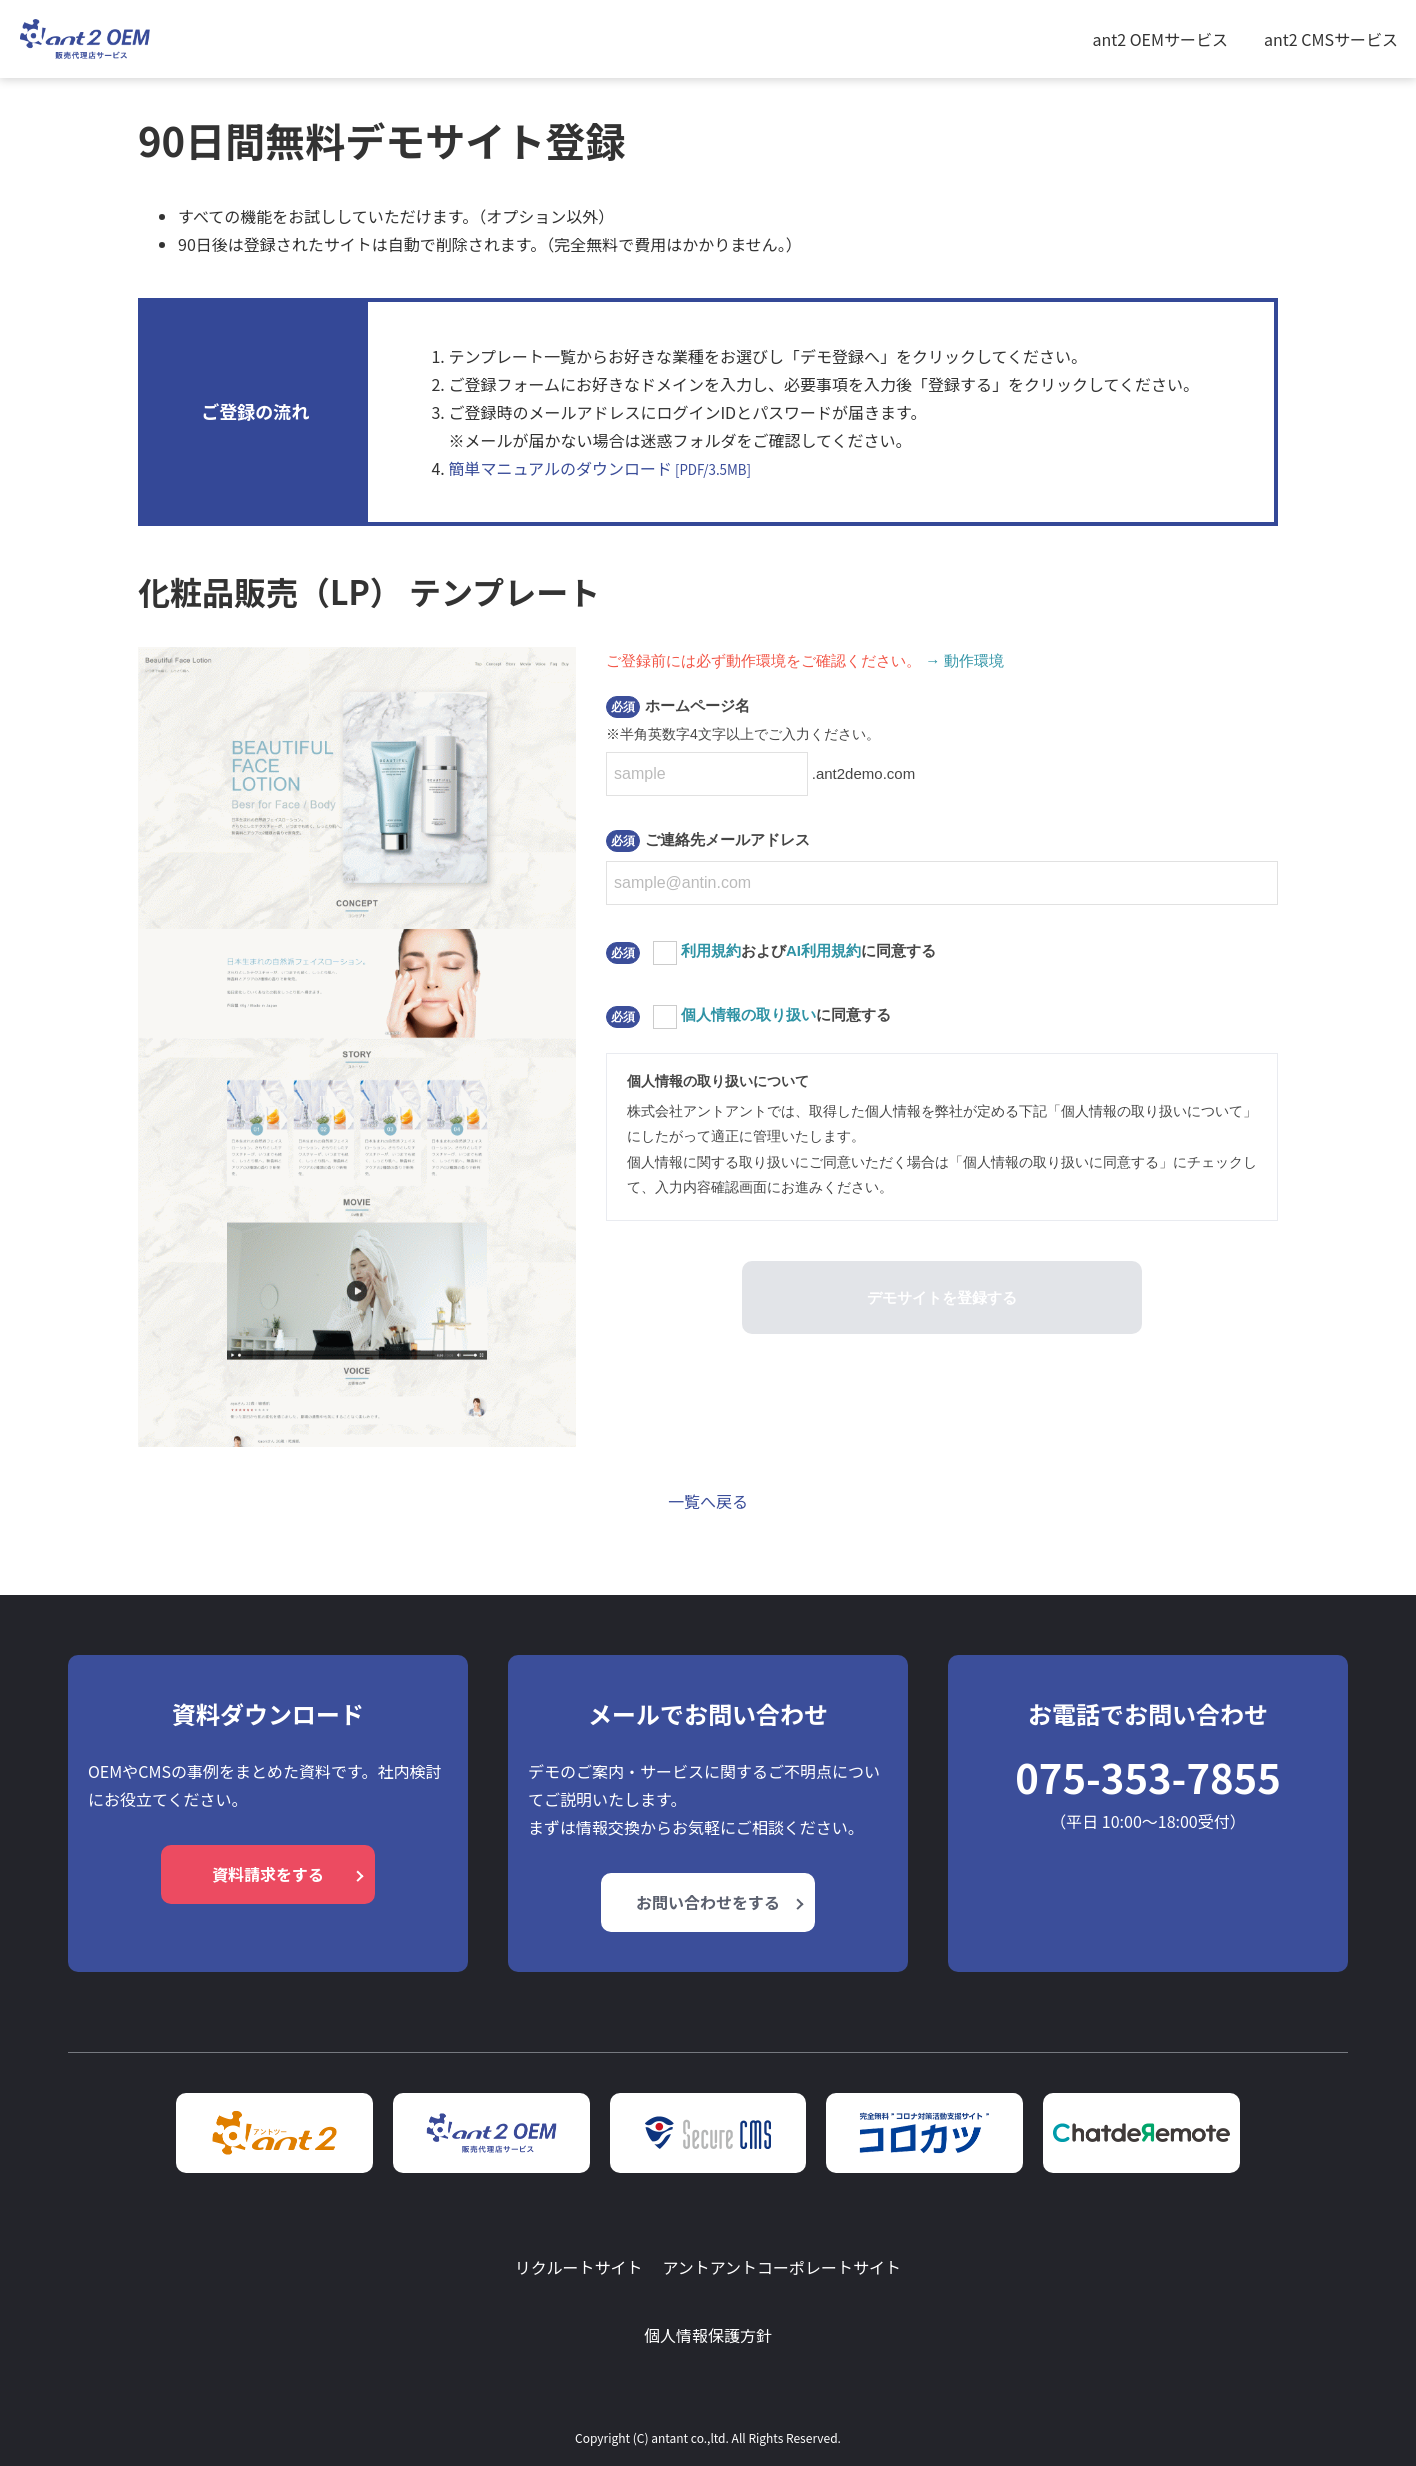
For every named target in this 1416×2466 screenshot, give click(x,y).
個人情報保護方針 (708, 2335)
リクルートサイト (579, 2267)
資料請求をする (268, 1874)
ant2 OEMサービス (1160, 39)
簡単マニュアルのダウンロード (599, 468)
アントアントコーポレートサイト (781, 2267)
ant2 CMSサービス (1331, 39)
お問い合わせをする (708, 1902)
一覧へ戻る (708, 1501)
